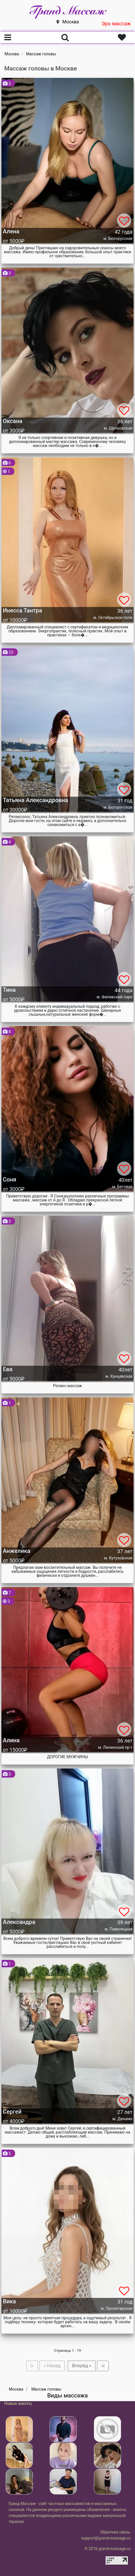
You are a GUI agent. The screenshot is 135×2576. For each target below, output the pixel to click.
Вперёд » (81, 2365)
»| (103, 2365)
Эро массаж (116, 24)
